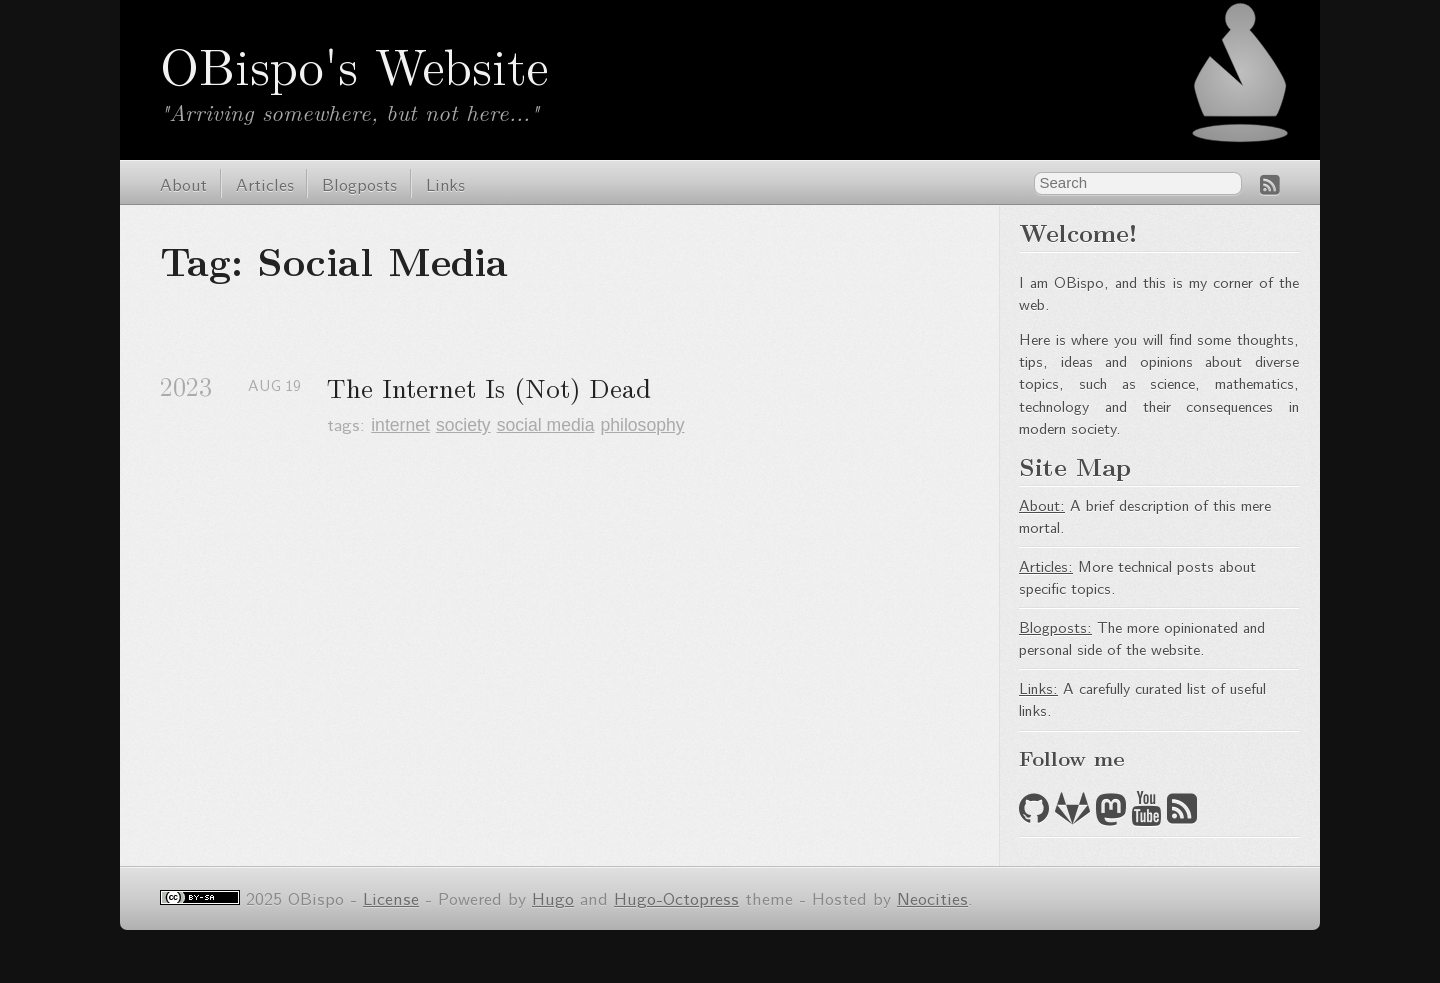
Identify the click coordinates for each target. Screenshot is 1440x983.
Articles (265, 183)
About (183, 183)
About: (1042, 504)
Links (445, 183)
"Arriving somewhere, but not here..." (349, 111)
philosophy (642, 425)
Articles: (1046, 565)
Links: (1038, 687)
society (463, 425)
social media (546, 425)
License (391, 897)
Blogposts (359, 183)
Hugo (553, 897)
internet (400, 425)
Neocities (932, 897)
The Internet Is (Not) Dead (489, 388)
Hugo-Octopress (676, 897)
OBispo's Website (354, 64)
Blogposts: (1055, 626)
